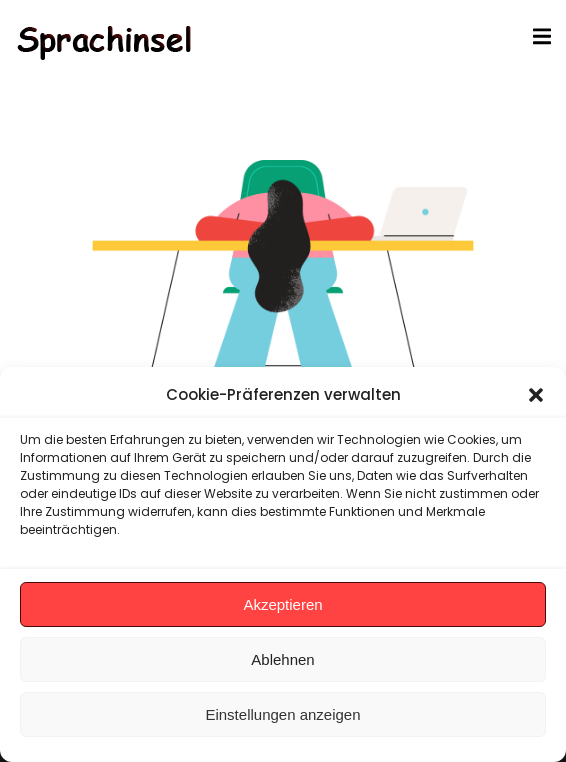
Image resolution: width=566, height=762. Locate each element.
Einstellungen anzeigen (282, 714)
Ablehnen (282, 659)
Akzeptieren (282, 604)
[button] (536, 395)
